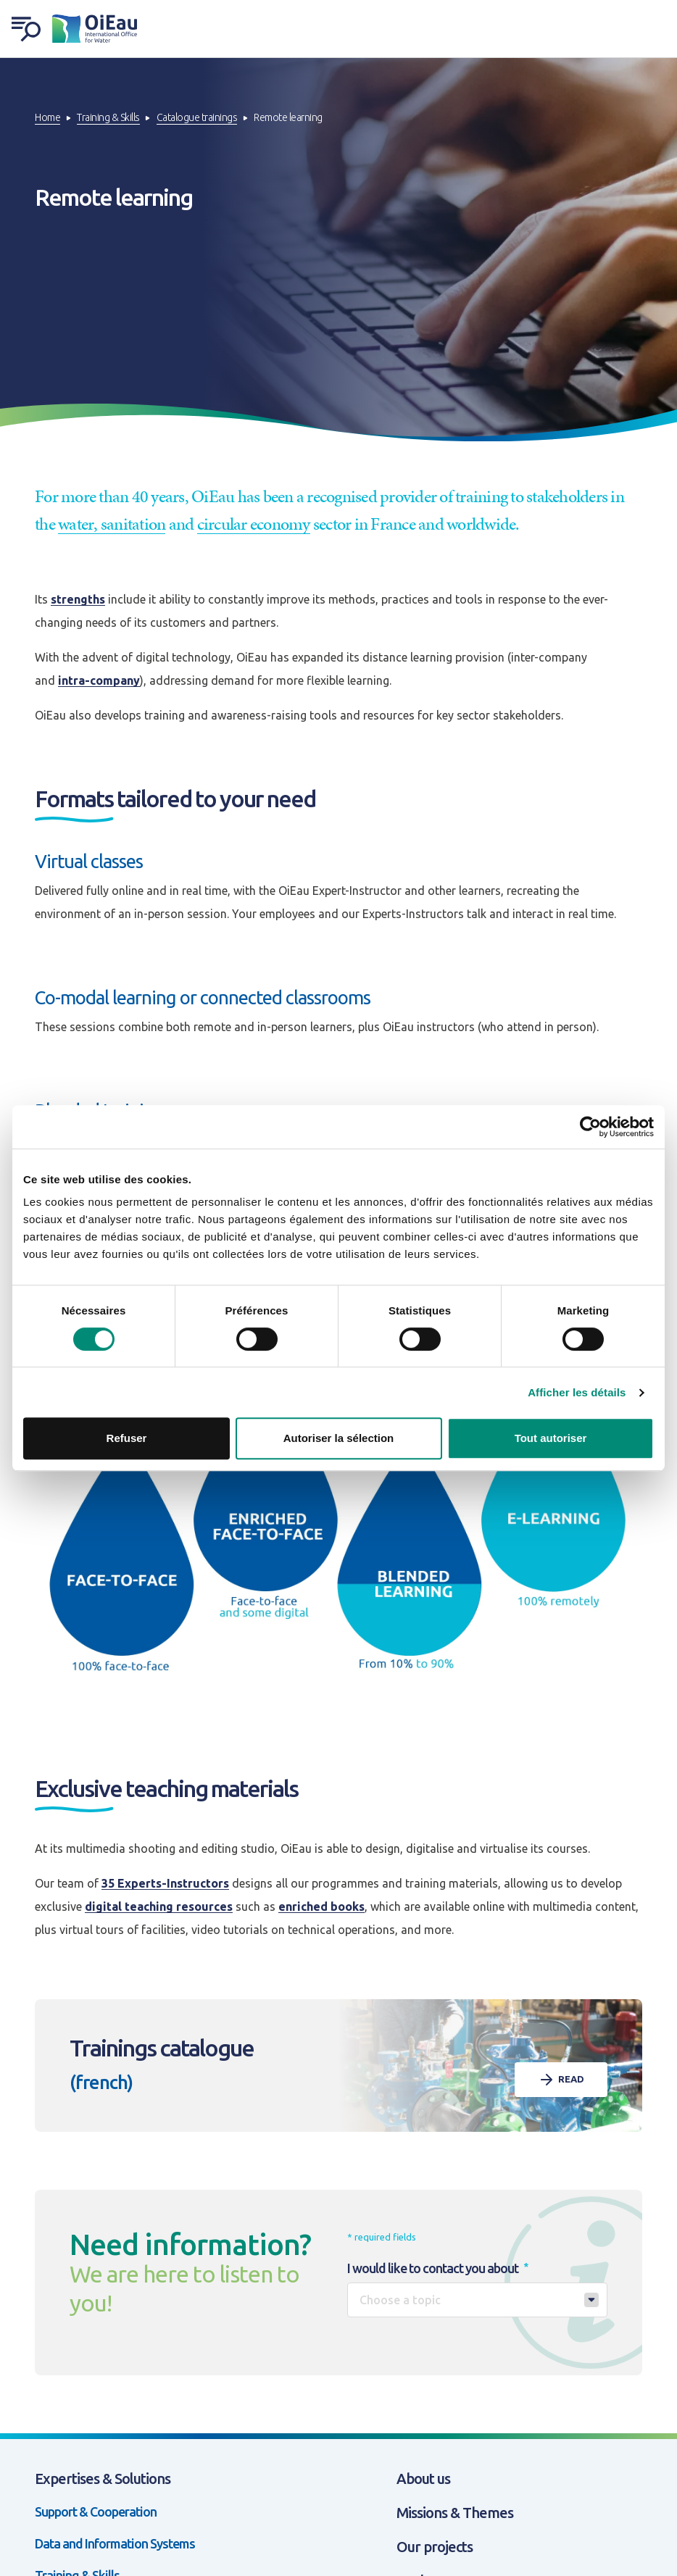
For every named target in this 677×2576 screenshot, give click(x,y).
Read (561, 2079)
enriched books (321, 1906)
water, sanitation (111, 524)
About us (423, 2478)
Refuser (127, 1438)
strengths (78, 599)
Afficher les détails (577, 1392)
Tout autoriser (551, 1438)
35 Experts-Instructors (165, 1883)
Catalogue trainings (197, 117)
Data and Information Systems (115, 2543)
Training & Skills (108, 117)
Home (47, 117)
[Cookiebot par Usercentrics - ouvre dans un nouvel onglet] (590, 1127)
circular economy (253, 524)
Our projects (434, 2546)
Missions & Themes (454, 2512)
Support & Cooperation (96, 2511)
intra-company (99, 680)
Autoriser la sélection (338, 1438)
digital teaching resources (159, 1906)
